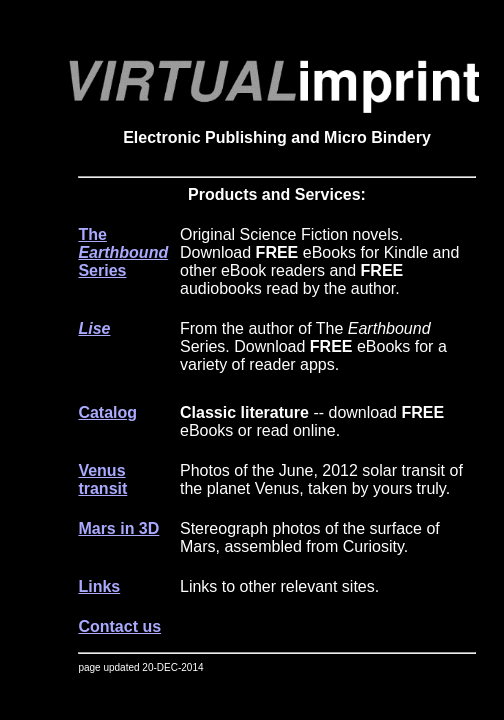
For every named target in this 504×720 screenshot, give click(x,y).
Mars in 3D (118, 528)
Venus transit (102, 479)
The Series (123, 252)
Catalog (107, 412)
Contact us (119, 626)
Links (99, 586)
